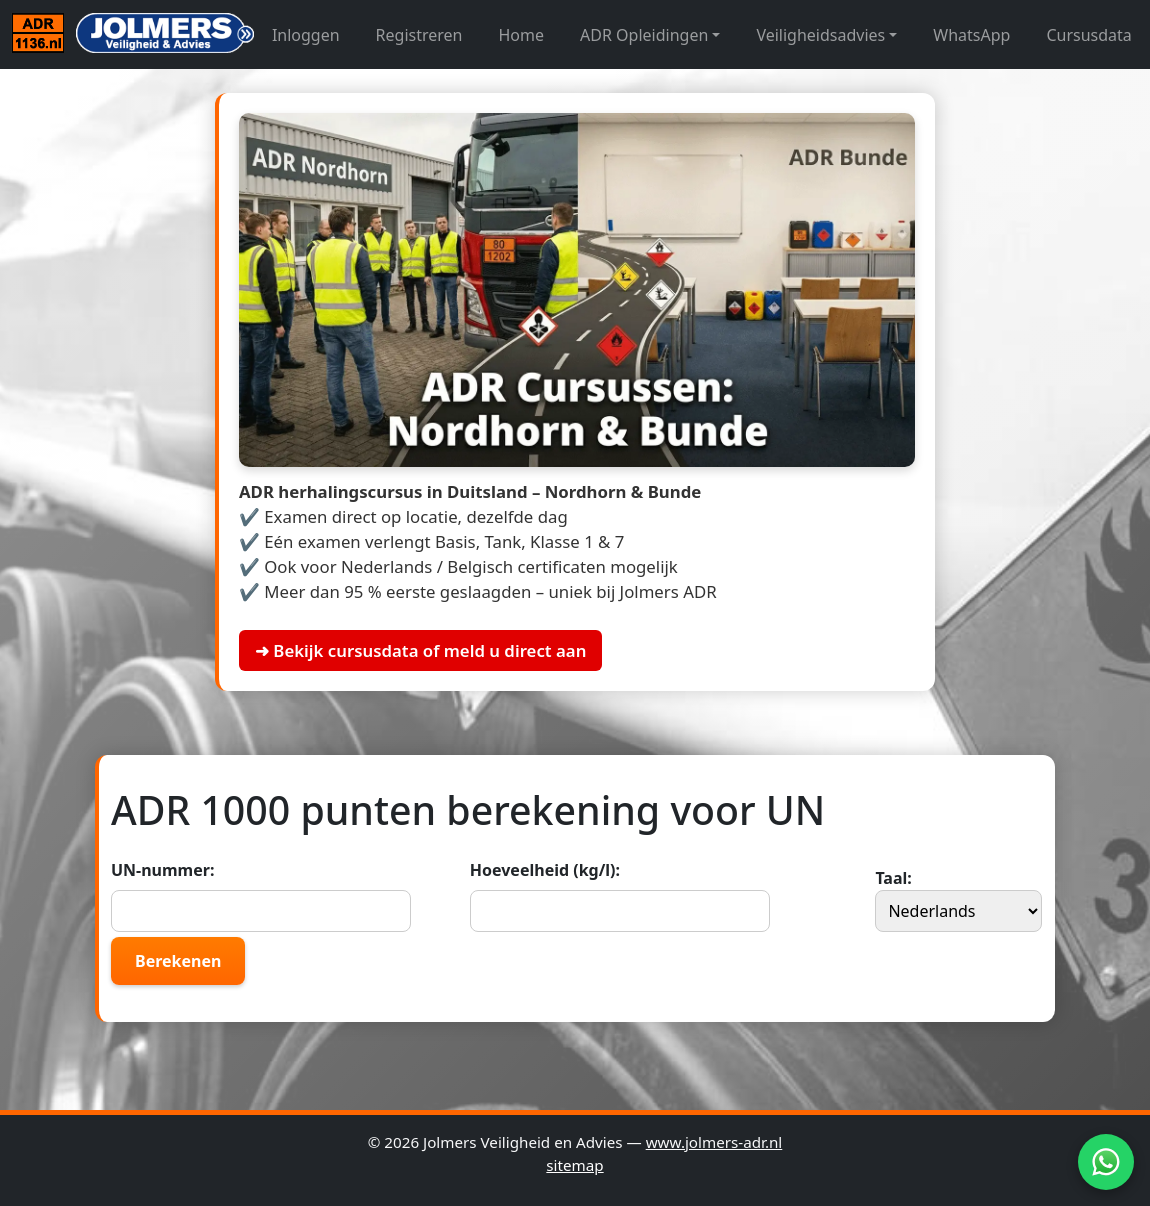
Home (522, 35)
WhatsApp (971, 35)
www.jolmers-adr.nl (714, 1142)
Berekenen (178, 961)
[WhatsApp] (1106, 1162)
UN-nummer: (261, 895)
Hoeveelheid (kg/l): (620, 895)
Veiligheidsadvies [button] (820, 35)
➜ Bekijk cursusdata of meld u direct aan (420, 650)
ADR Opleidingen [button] (644, 35)
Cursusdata (1088, 35)
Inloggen (306, 35)
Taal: (958, 899)
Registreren (419, 35)
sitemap (574, 1165)
